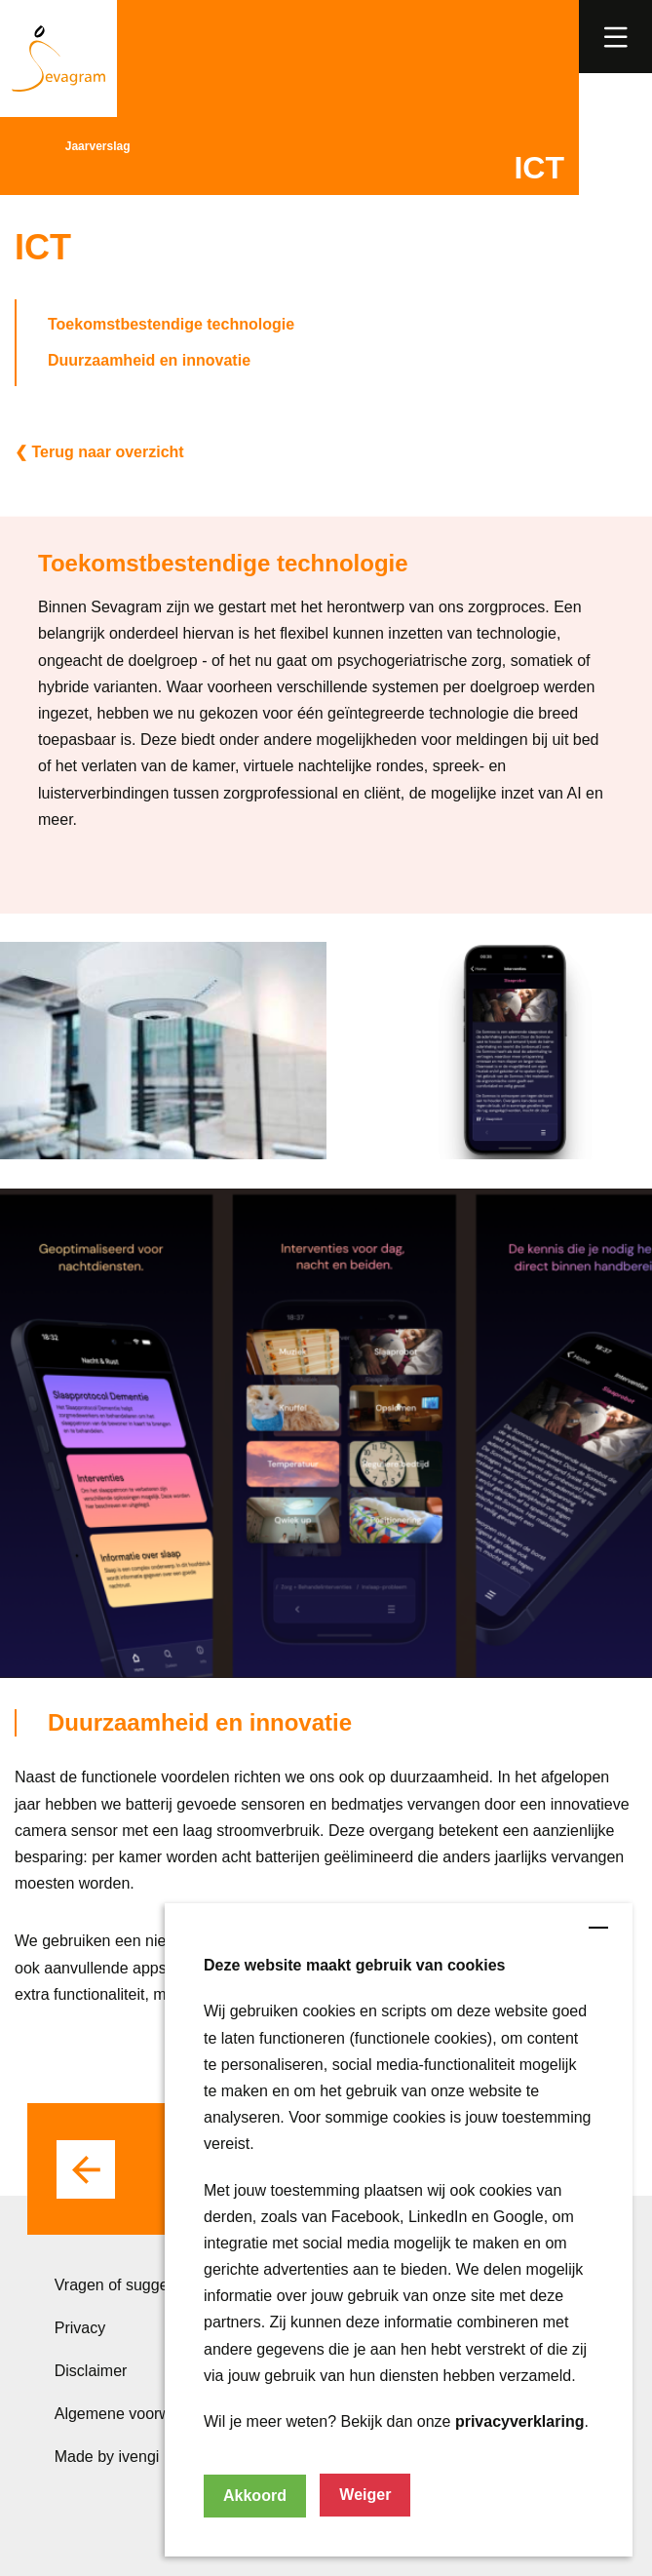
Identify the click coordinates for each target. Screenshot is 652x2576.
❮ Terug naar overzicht (99, 452)
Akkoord (255, 2495)
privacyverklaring (520, 2421)
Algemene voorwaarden (137, 2413)
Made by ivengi (107, 2456)
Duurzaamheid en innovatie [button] (149, 360)
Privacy (80, 2328)
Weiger (365, 2494)
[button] (615, 36)
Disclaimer (91, 2370)
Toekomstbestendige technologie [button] (171, 324)
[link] (614, 35)
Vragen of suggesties (128, 2285)
